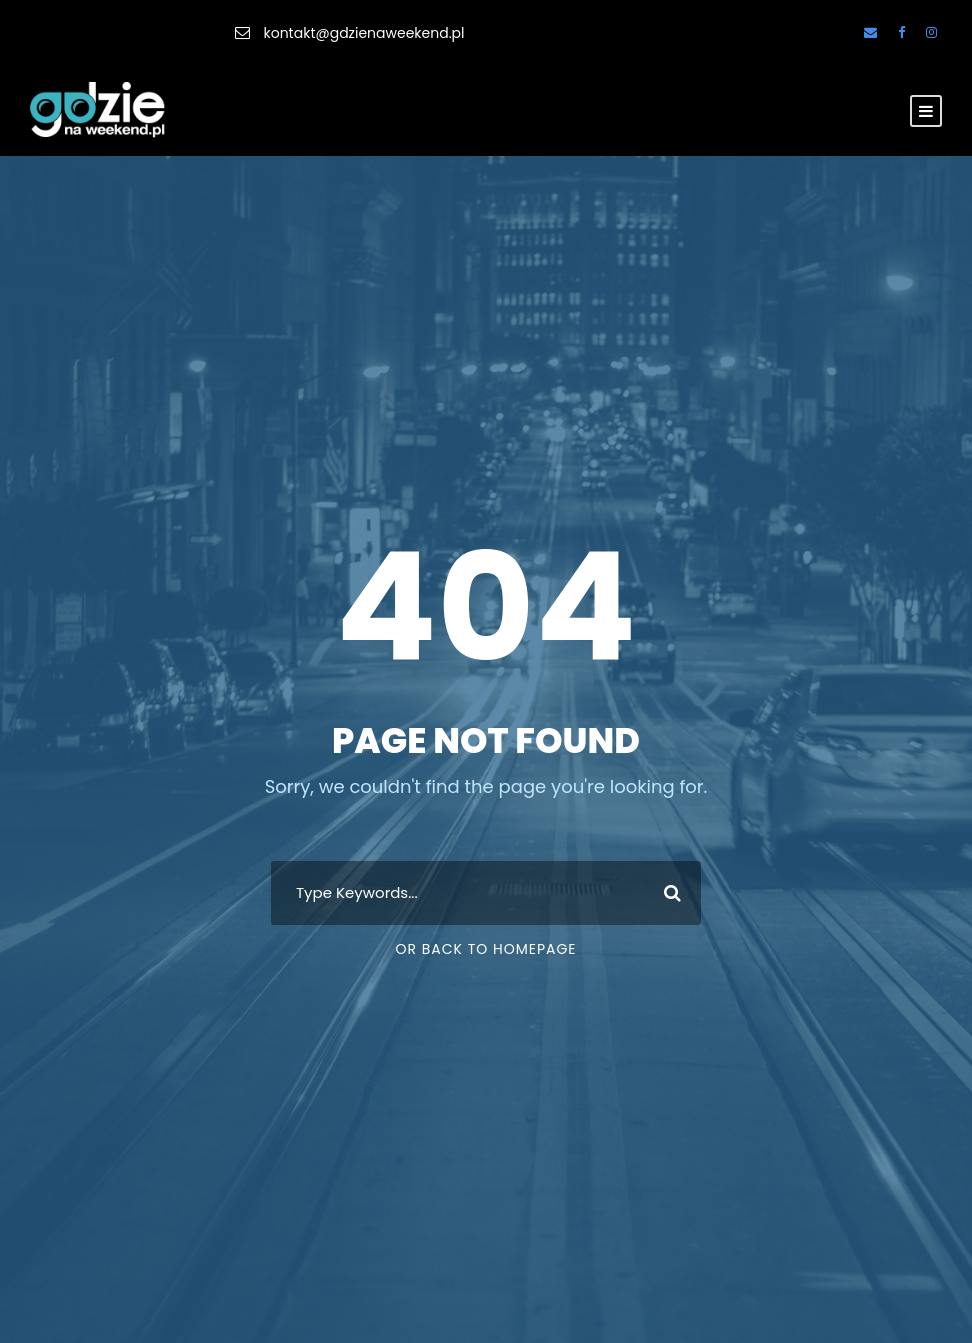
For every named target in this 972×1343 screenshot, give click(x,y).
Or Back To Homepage (485, 949)
